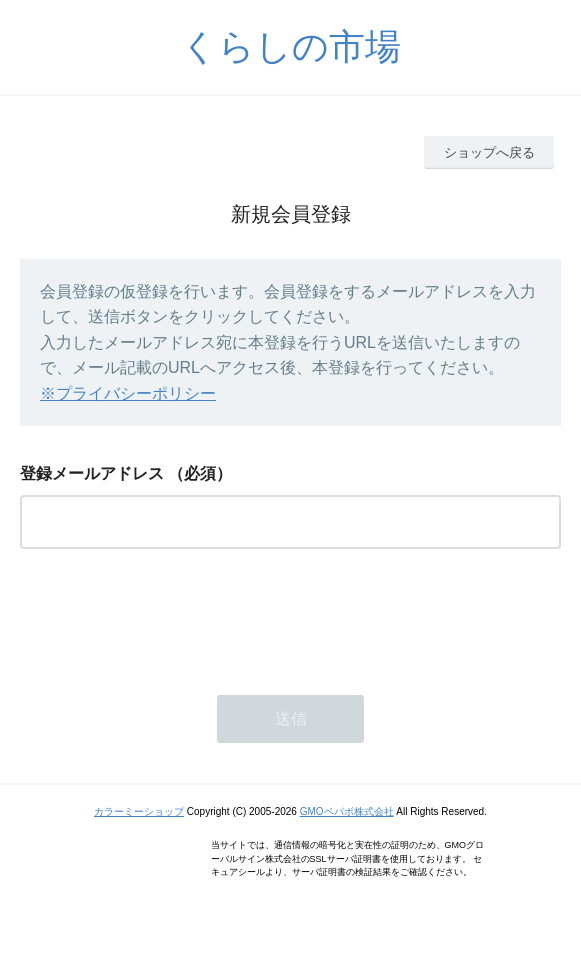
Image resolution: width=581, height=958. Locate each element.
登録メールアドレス (92, 473)
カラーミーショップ (139, 811)
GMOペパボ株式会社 (347, 811)
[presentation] (172, 616)
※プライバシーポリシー (128, 393)
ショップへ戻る (489, 152)
